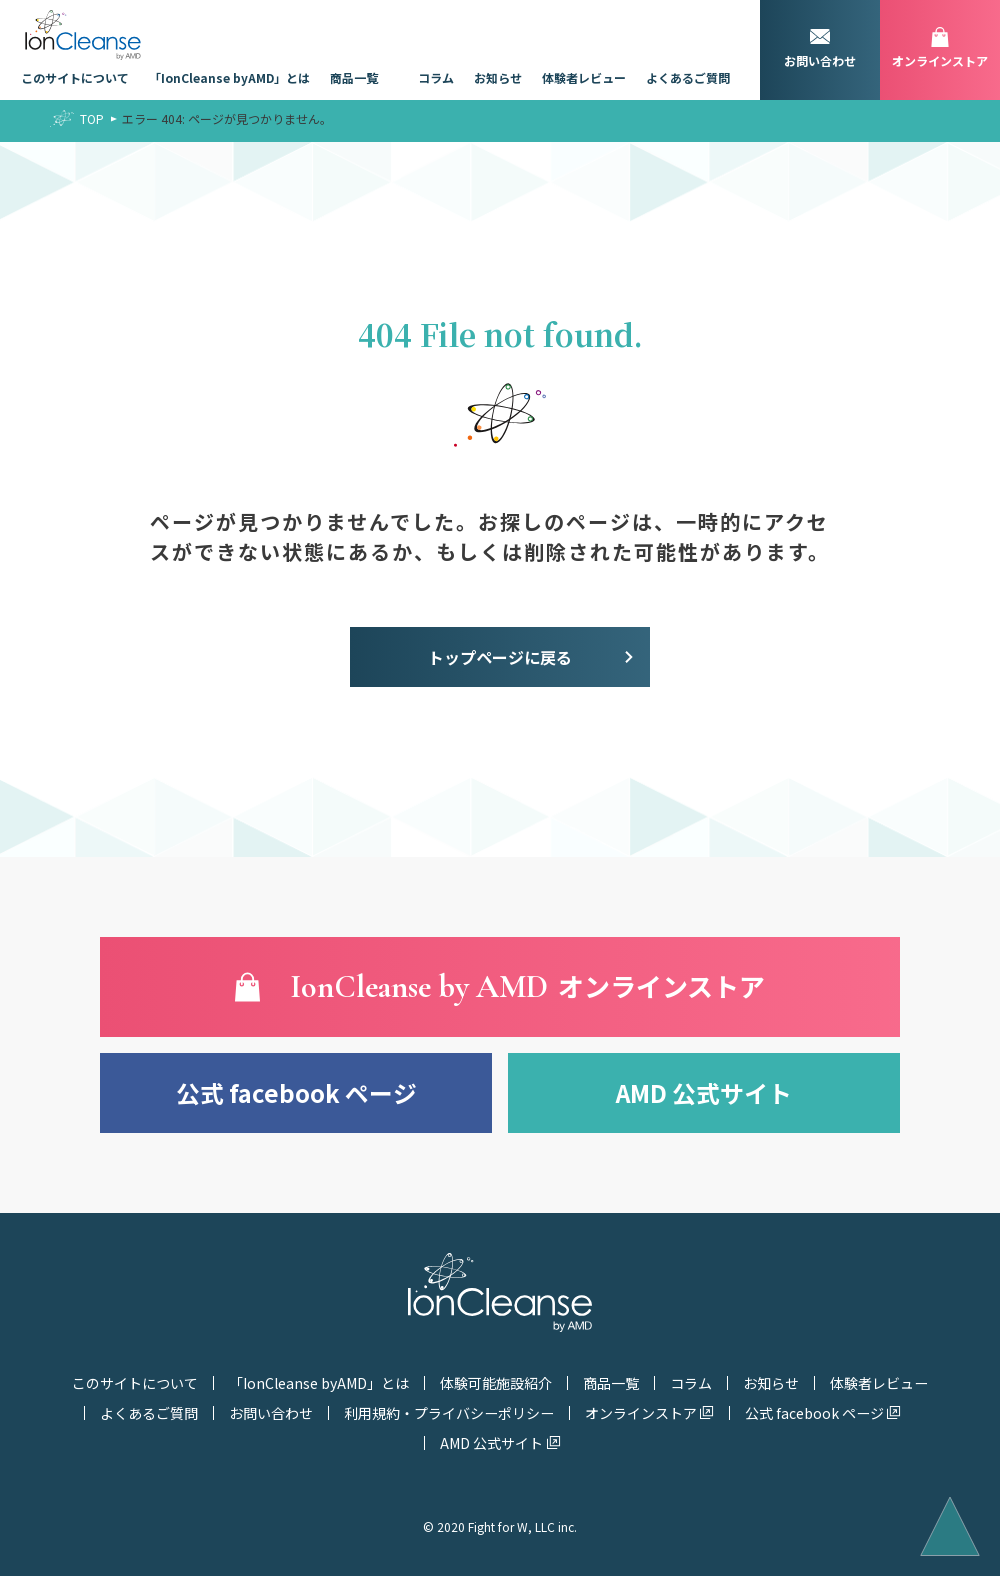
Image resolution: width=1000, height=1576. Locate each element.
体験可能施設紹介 (496, 1383)
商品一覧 (354, 77)
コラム (436, 77)
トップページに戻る (500, 657)
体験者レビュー (584, 77)
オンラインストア (641, 1413)
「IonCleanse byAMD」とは (229, 77)
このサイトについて (75, 77)
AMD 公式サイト (704, 1092)
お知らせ (498, 77)
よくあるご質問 (688, 77)
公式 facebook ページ (296, 1092)
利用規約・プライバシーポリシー (449, 1413)
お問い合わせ (271, 1413)
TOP (92, 118)
